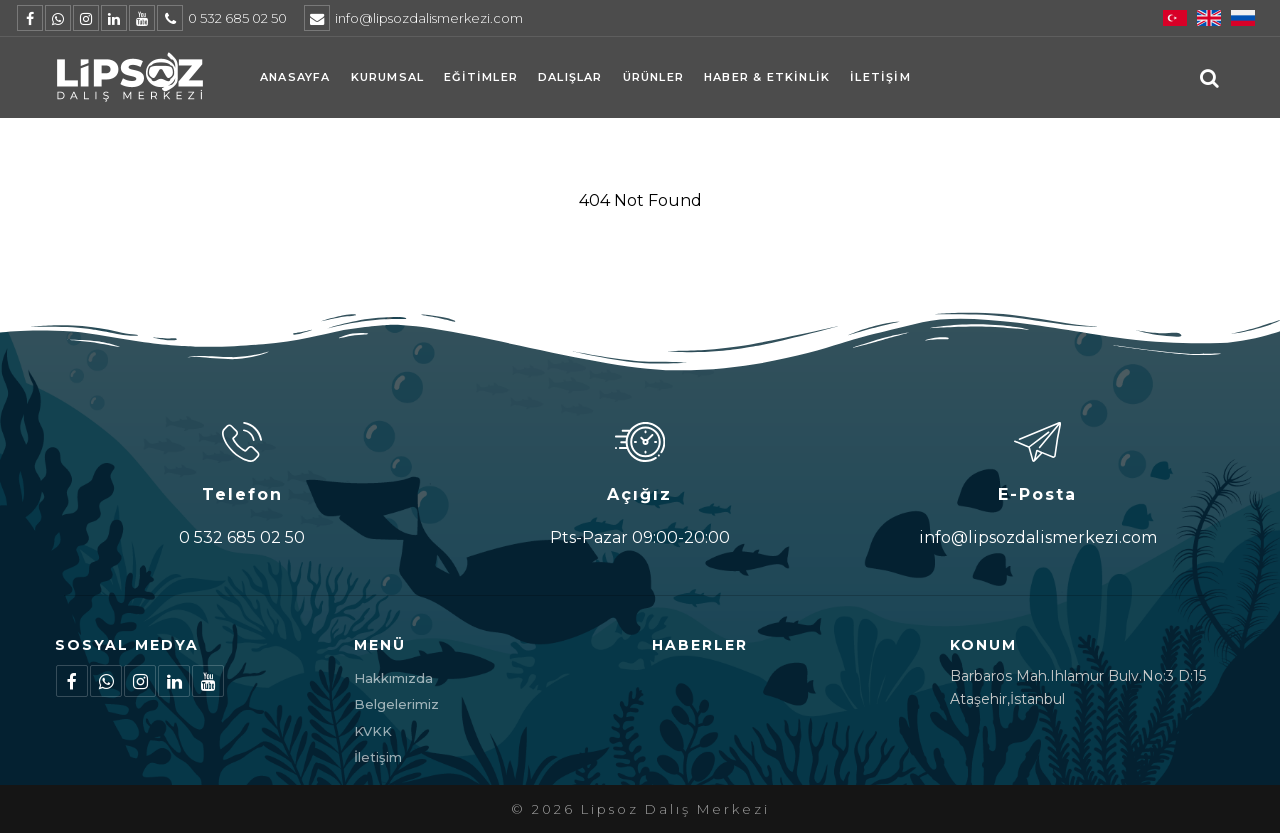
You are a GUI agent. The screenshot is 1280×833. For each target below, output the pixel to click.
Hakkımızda (393, 678)
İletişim (880, 77)
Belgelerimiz (396, 704)
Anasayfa (295, 77)
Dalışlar (570, 77)
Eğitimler (481, 77)
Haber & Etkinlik (767, 77)
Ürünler (653, 77)
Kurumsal (388, 77)
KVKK (373, 731)
